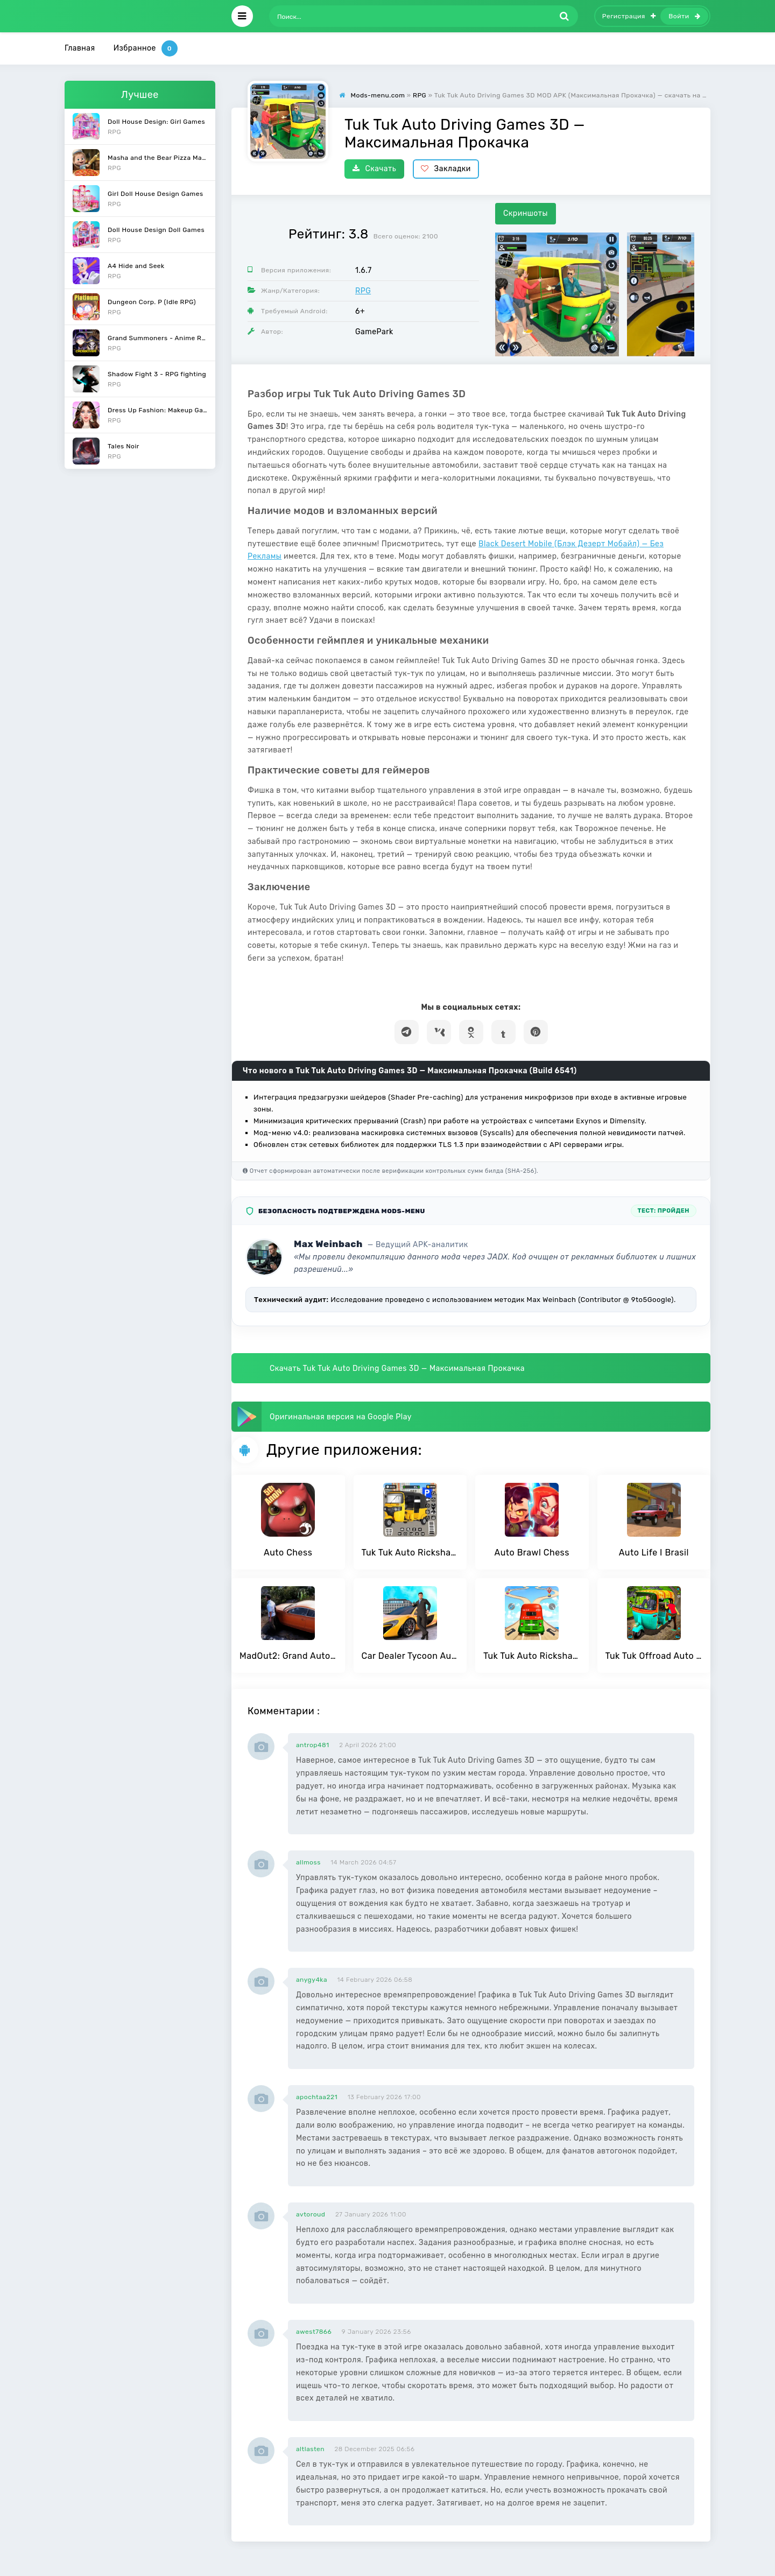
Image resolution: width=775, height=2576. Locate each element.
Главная (80, 48)
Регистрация (629, 16)
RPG (363, 290)
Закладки (446, 168)
